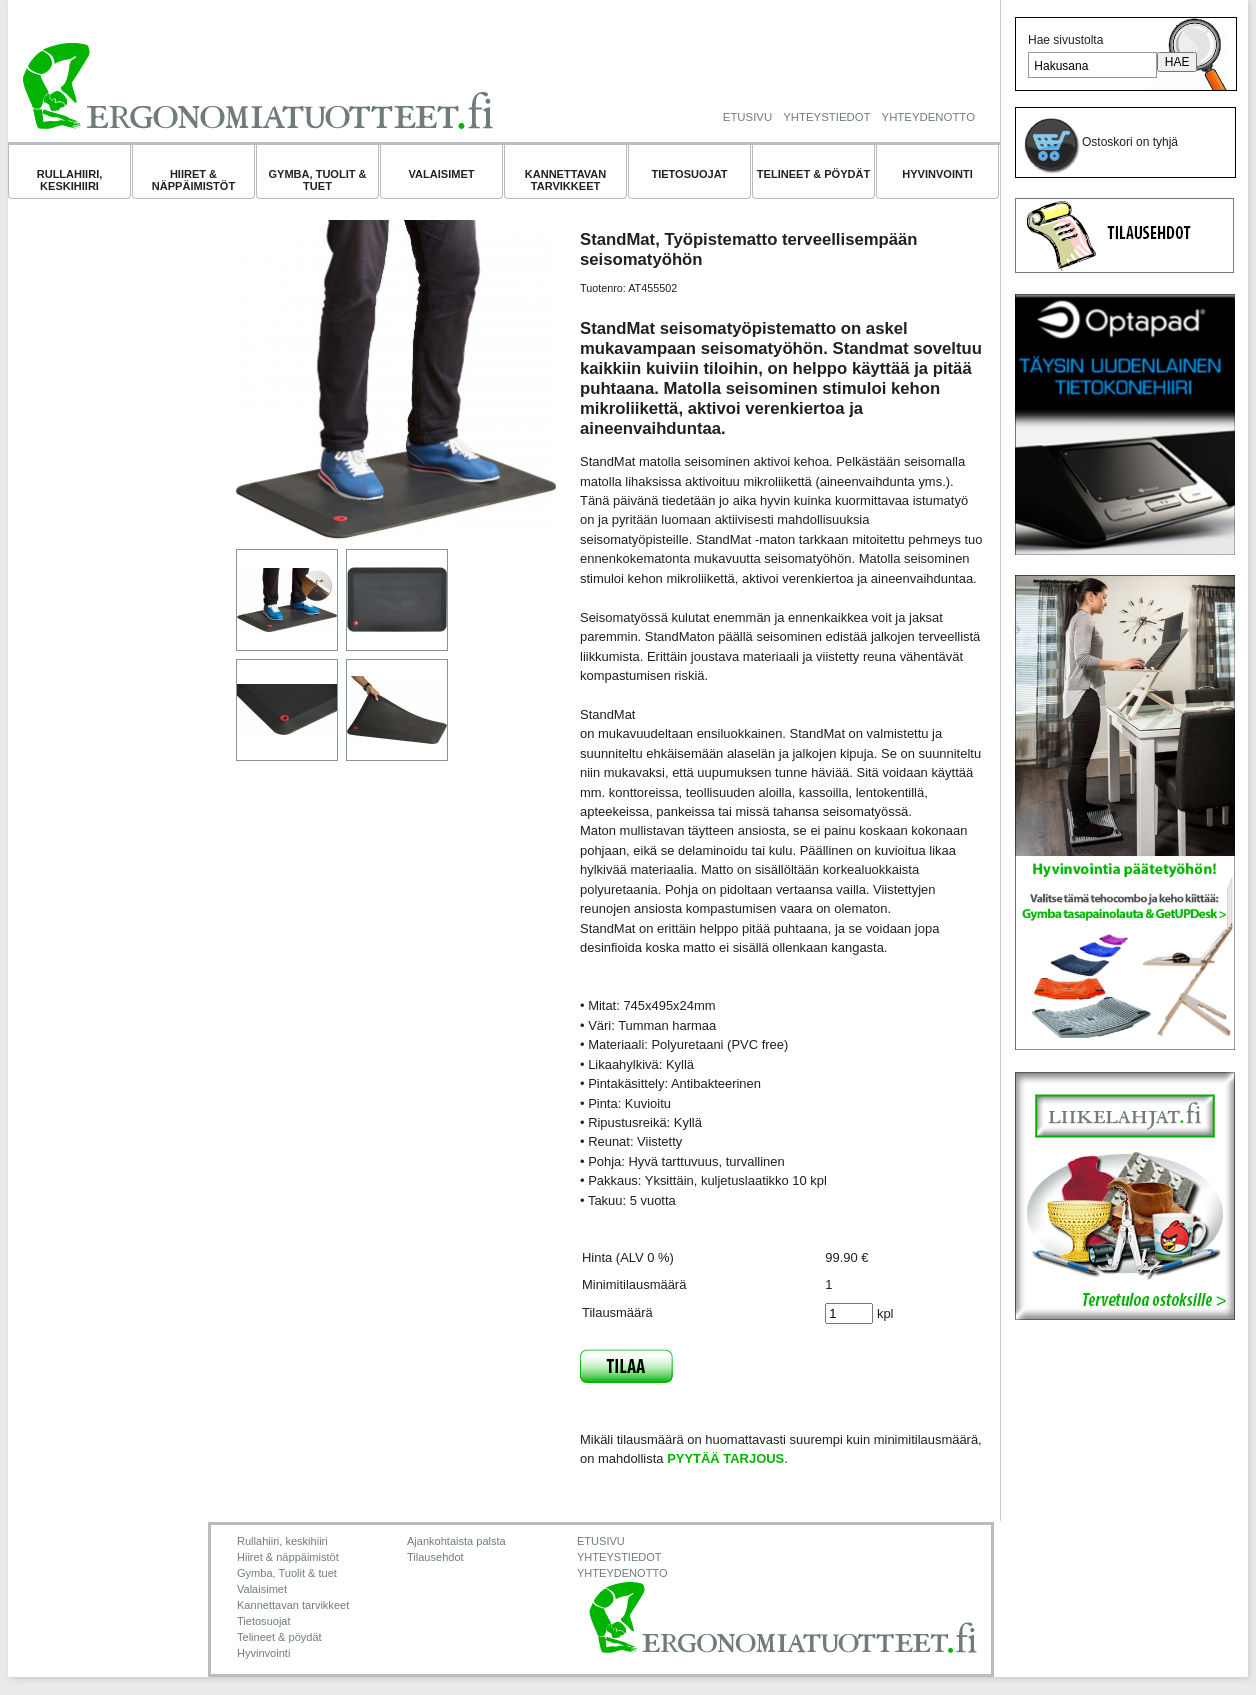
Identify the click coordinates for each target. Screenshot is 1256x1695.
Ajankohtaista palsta (456, 1541)
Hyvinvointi (937, 174)
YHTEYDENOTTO (928, 117)
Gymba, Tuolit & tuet (317, 180)
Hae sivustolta (1065, 40)
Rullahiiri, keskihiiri (70, 180)
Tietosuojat (689, 174)
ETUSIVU (747, 117)
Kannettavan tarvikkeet (566, 180)
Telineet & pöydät (813, 174)
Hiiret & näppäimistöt (193, 180)
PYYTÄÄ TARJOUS (725, 1458)
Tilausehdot (435, 1557)
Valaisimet (442, 174)
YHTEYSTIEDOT (826, 117)
